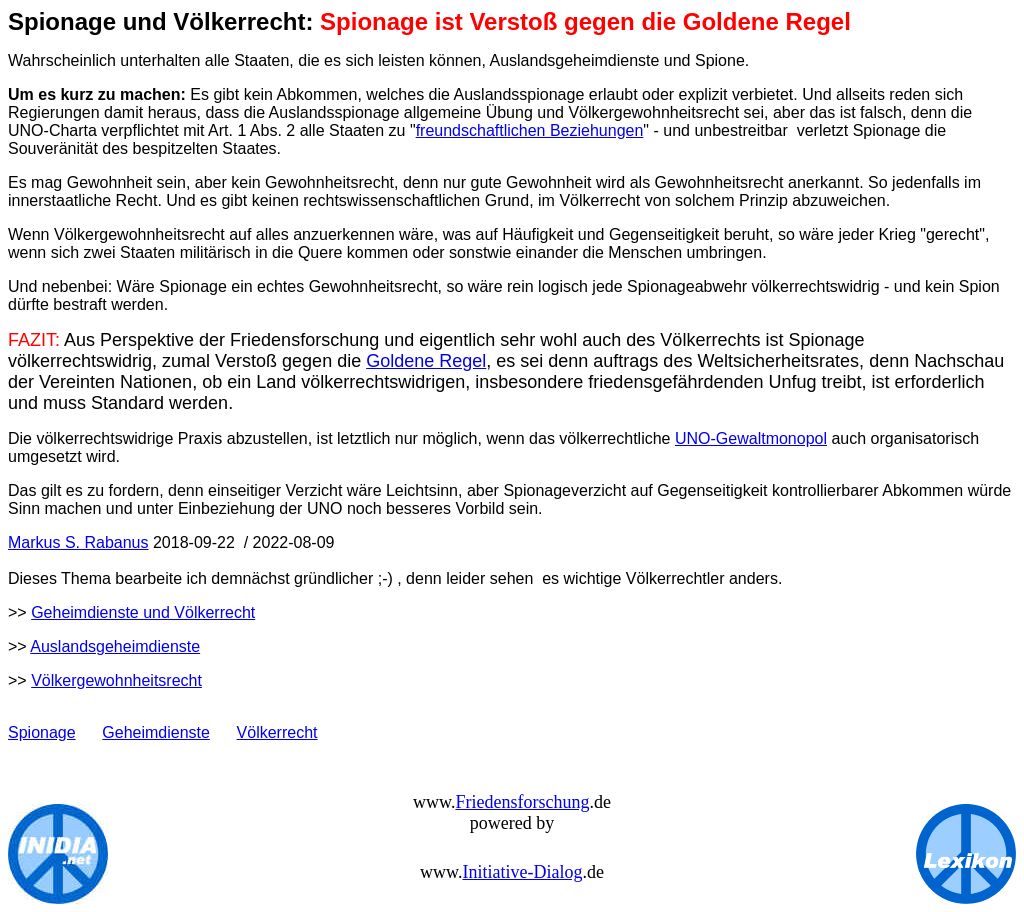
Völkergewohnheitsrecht (116, 680)
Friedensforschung (522, 802)
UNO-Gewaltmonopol (751, 438)
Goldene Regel (426, 361)
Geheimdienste (156, 732)
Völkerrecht (277, 732)
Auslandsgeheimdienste (115, 646)
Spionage (42, 732)
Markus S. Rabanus (78, 542)
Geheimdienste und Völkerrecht (143, 612)
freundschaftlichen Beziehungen (530, 130)
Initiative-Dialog (522, 872)
